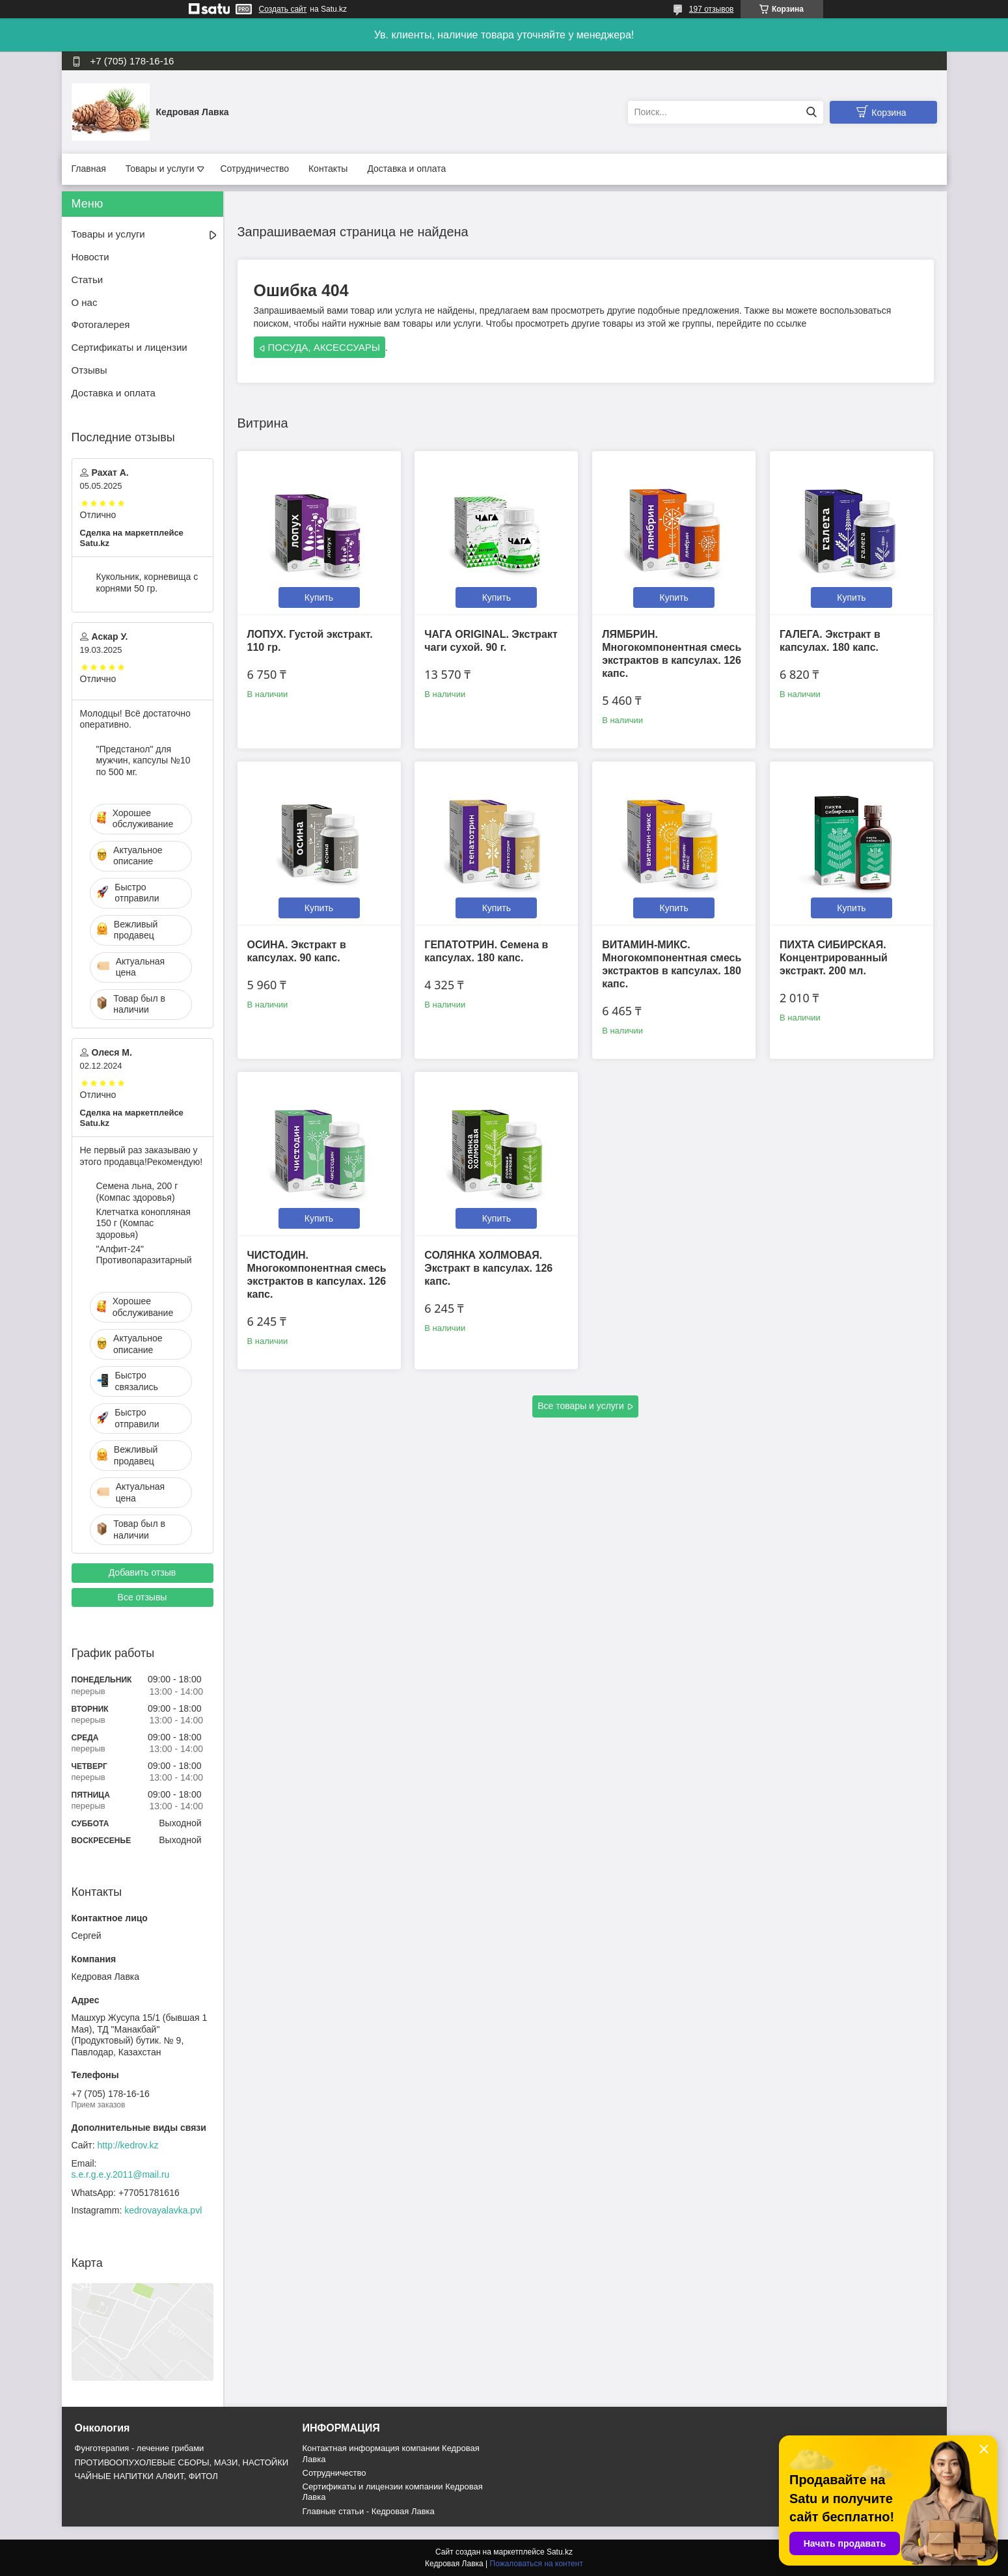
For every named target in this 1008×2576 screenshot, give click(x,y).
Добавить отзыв (142, 1572)
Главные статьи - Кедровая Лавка (369, 2511)
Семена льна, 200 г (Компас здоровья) (137, 1192)
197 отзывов (711, 9)
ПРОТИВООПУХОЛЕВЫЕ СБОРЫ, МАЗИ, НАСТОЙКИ (182, 2462)
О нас (85, 302)
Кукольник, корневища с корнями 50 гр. (147, 582)
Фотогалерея (101, 324)
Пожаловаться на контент (536, 2563)
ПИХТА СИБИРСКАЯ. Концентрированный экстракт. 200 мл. (834, 957)
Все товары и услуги (581, 1406)
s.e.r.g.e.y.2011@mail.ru (121, 2174)
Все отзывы (142, 1597)
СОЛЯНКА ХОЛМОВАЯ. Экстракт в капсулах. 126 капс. (488, 1268)
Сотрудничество (255, 168)
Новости (90, 256)
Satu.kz (560, 2551)
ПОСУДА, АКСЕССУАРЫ (324, 347)
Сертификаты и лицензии (129, 347)
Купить (319, 597)
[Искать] (811, 112)
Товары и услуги (160, 168)
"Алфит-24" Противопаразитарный (144, 1255)
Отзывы (89, 370)
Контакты (327, 168)
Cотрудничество (334, 2473)
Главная (89, 168)
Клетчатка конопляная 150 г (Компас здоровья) (143, 1223)
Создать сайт (283, 9)
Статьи (87, 279)
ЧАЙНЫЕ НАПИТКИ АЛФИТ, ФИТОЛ (146, 2476)
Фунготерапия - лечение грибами (139, 2448)
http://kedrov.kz (128, 2145)
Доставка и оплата (406, 168)
